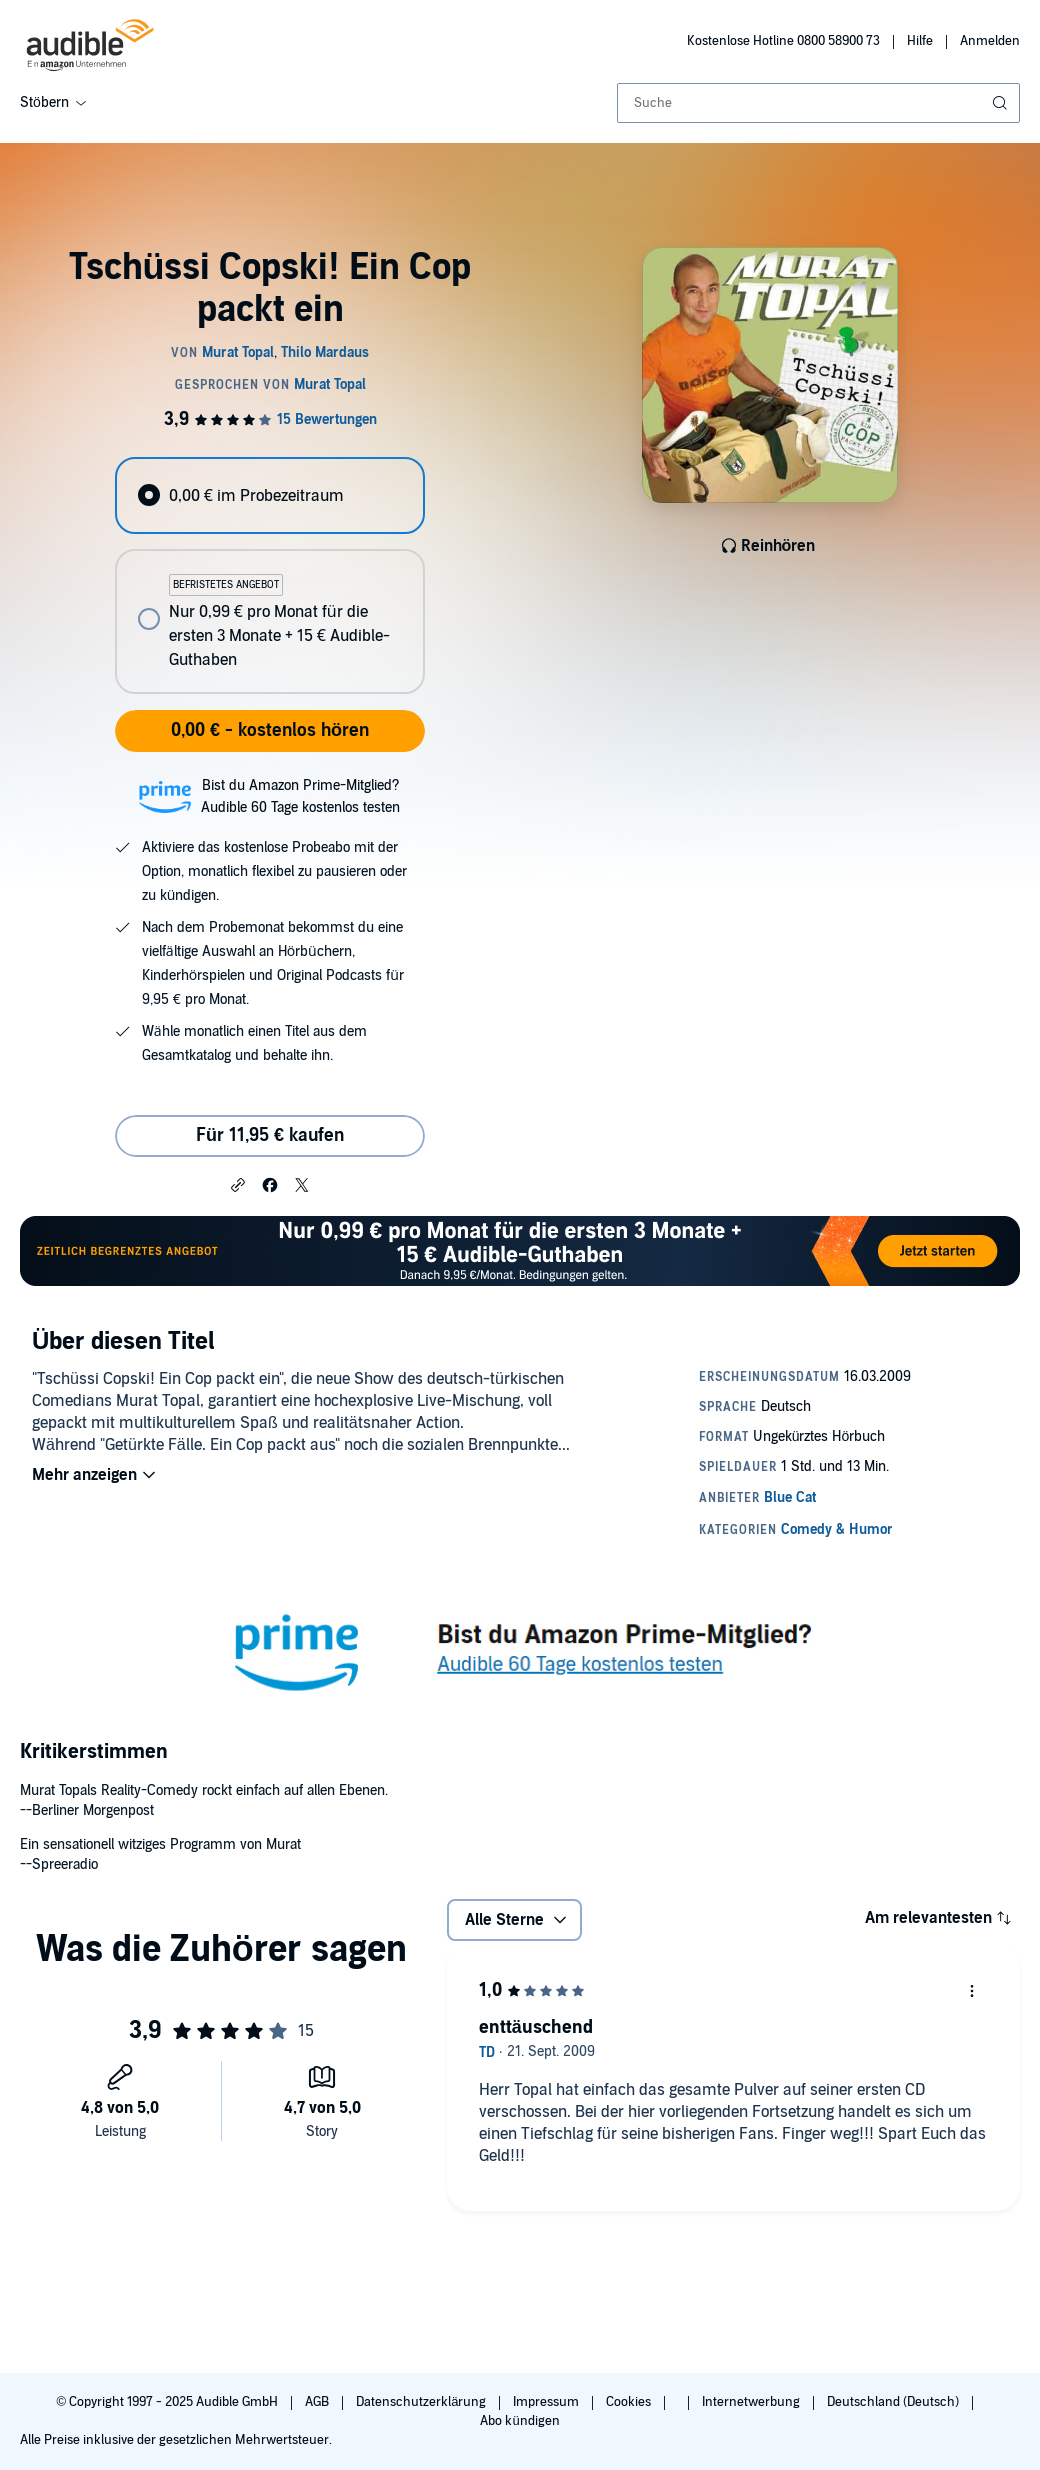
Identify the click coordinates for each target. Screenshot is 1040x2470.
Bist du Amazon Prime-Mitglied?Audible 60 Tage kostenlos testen (300, 796)
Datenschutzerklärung (422, 2402)
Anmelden (990, 41)
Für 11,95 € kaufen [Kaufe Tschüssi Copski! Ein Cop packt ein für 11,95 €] (270, 1135)
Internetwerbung (752, 2402)
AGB (318, 2402)
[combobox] (818, 103)
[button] (238, 1184)
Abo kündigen (519, 2421)
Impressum (547, 2402)
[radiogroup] (269, 575)
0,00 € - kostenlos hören (270, 730)
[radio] (269, 495)
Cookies (630, 2402)
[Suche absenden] (1002, 103)
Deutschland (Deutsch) (894, 2402)
